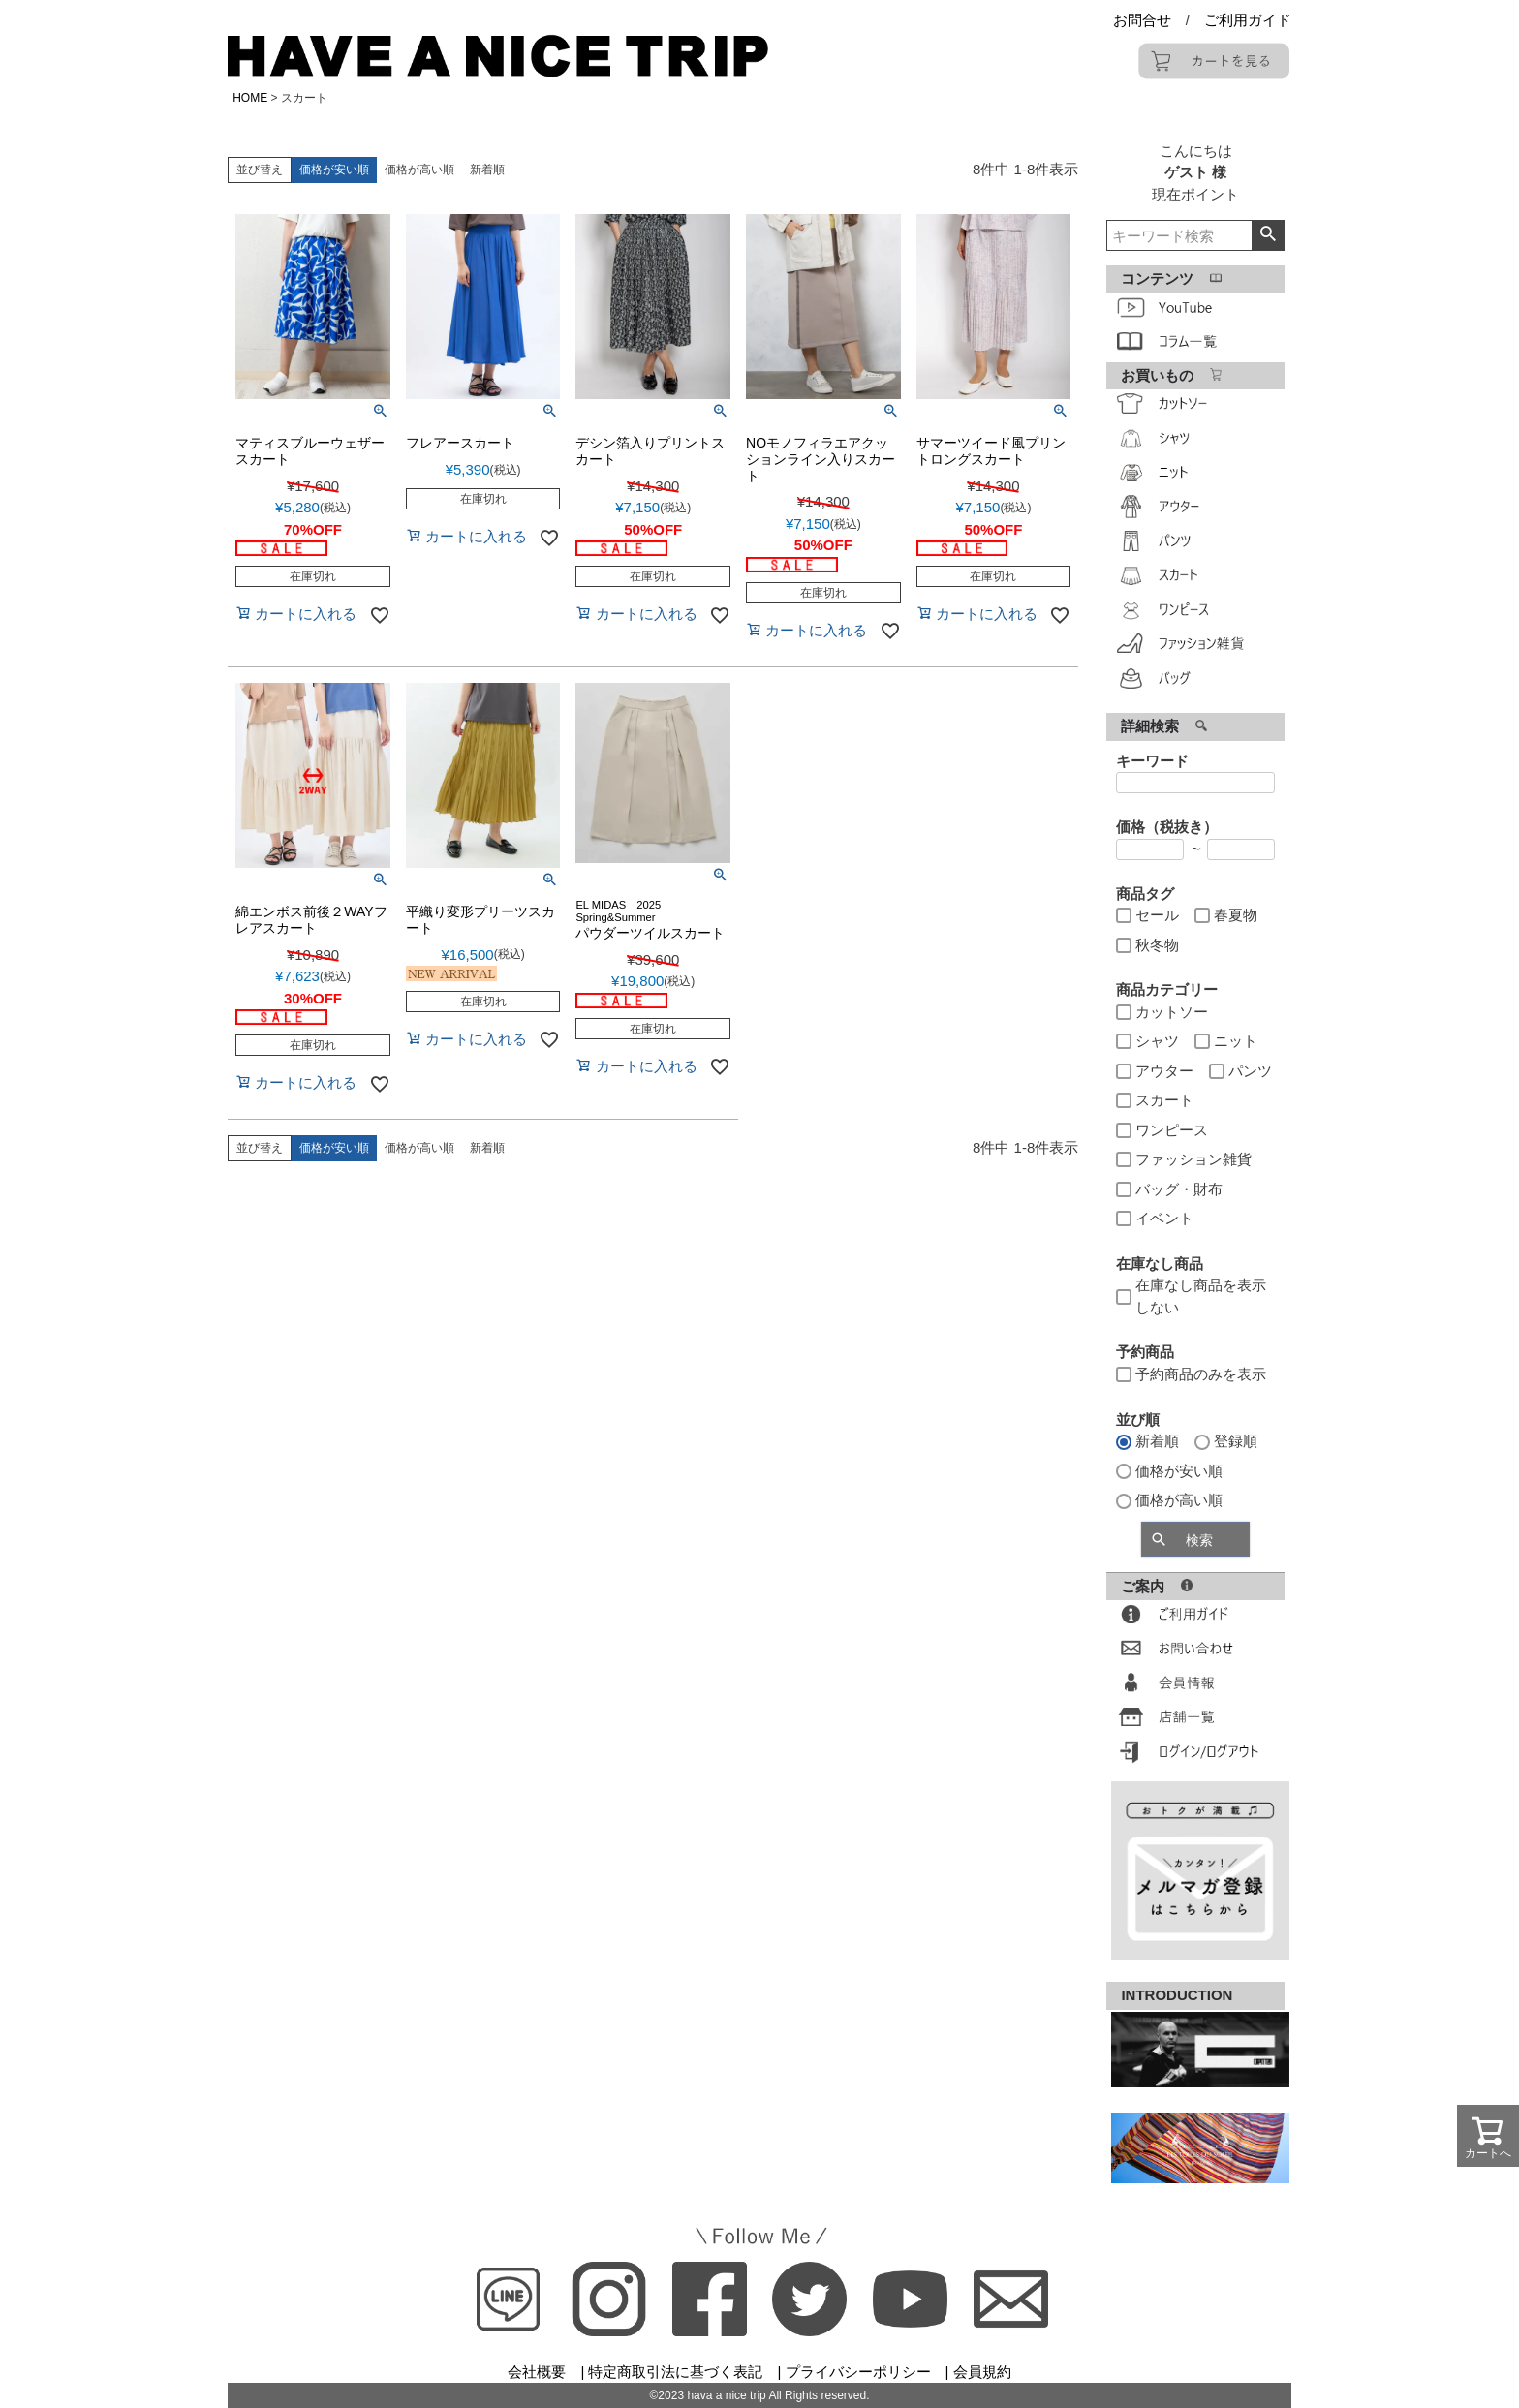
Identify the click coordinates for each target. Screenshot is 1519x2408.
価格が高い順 (419, 169)
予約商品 (1145, 1351)
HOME (249, 98)
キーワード (1152, 761)
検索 (1268, 235)
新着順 (487, 169)
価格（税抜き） (1167, 826)
